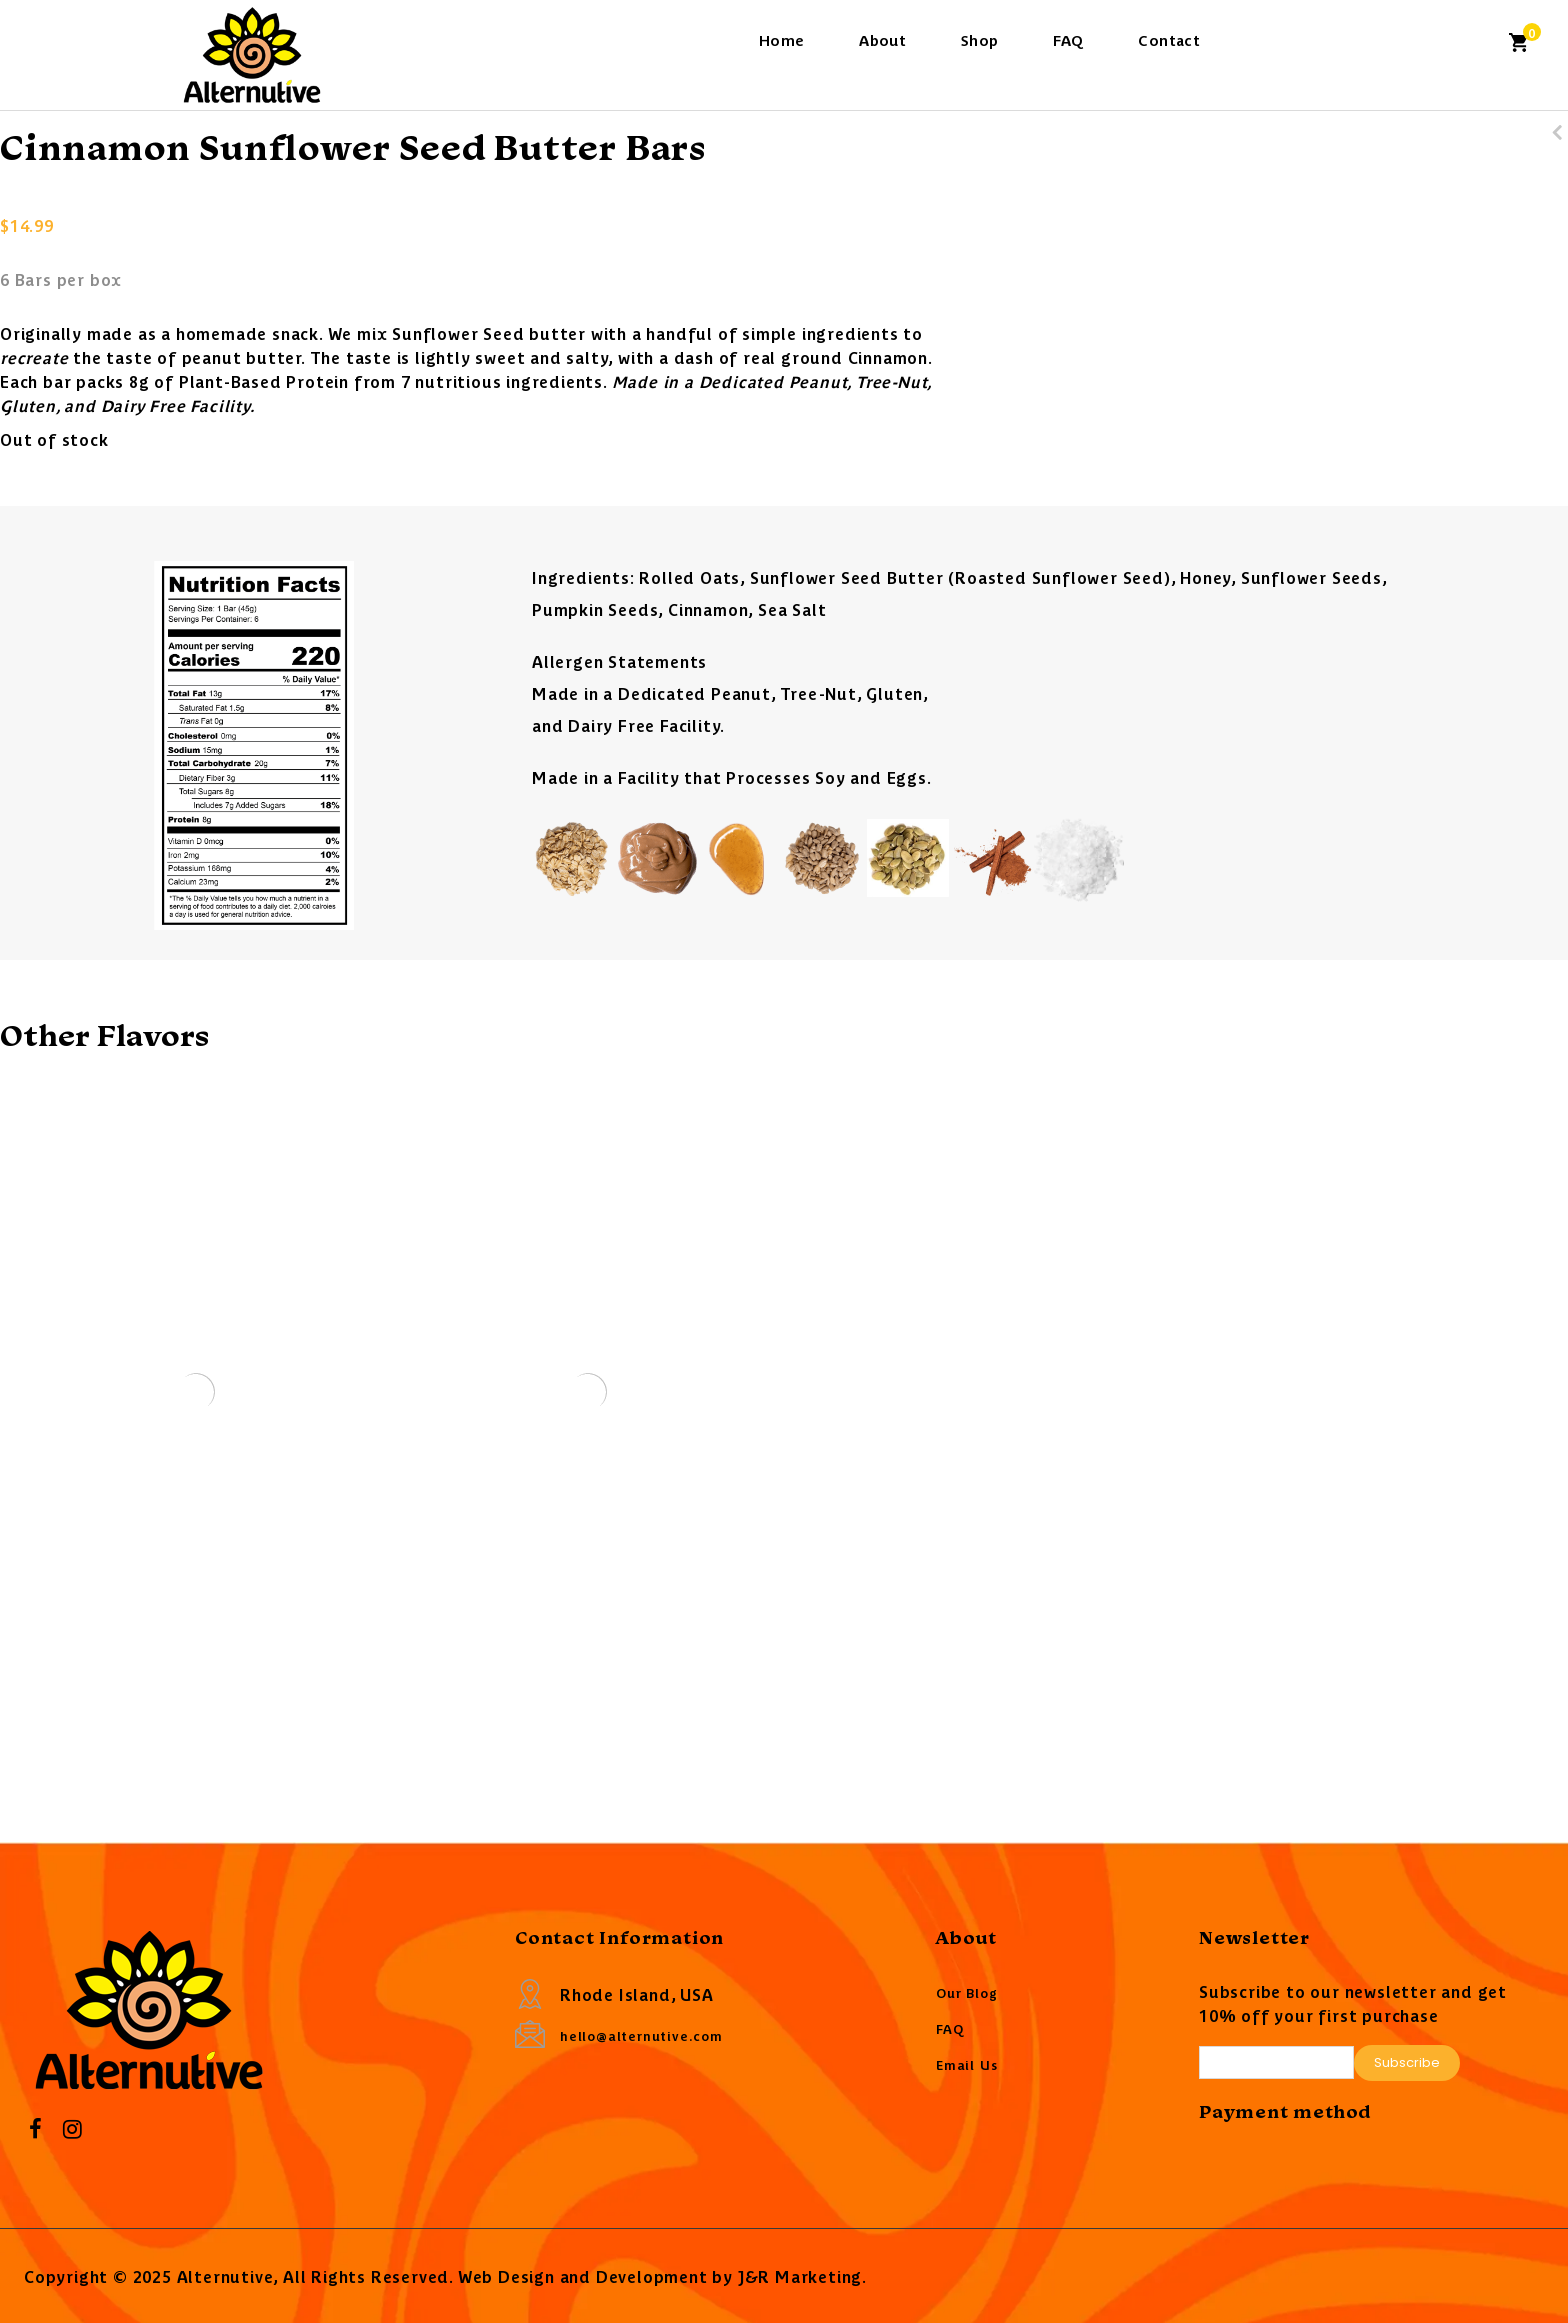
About (882, 39)
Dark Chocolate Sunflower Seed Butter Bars (1557, 157)
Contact (1169, 39)
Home (782, 39)
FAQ (1068, 39)
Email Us (966, 2064)
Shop (980, 39)
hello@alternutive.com (641, 2035)
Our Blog (966, 1992)
